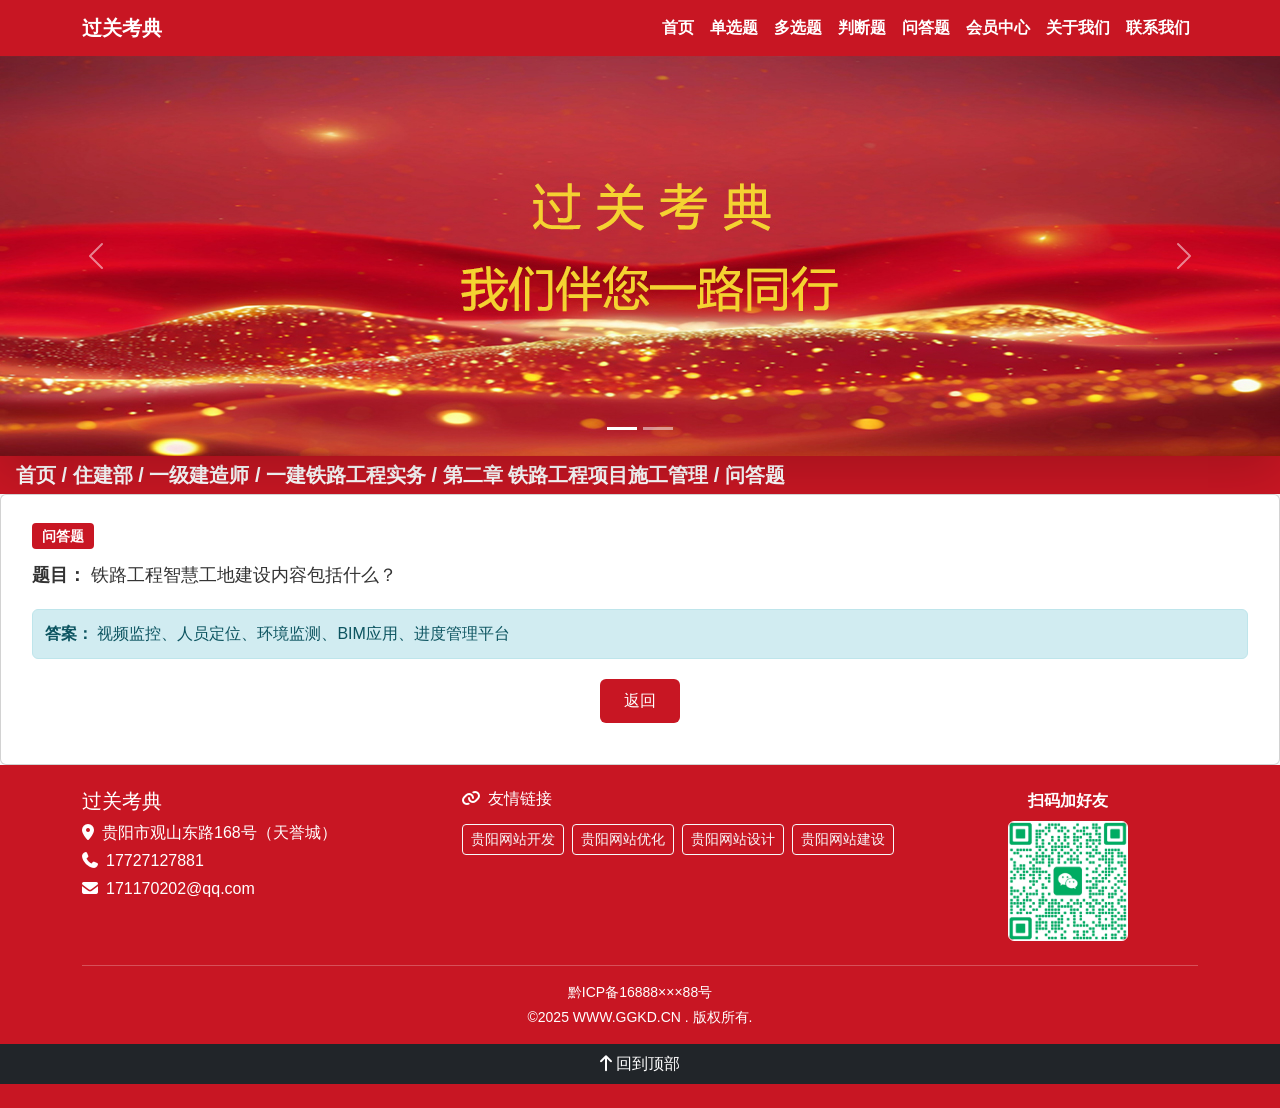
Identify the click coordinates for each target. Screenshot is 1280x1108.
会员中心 (998, 27)
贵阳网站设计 (733, 839)
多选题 (798, 27)
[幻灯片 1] (622, 428)
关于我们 (1078, 27)
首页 (678, 27)
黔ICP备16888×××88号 (640, 992)
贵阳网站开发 (513, 839)
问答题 (926, 27)
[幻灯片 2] (658, 428)
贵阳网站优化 (623, 839)
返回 (640, 700)
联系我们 (1158, 27)
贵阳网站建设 (843, 839)
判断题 (862, 27)
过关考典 (122, 28)
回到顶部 (640, 1063)
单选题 (734, 27)
